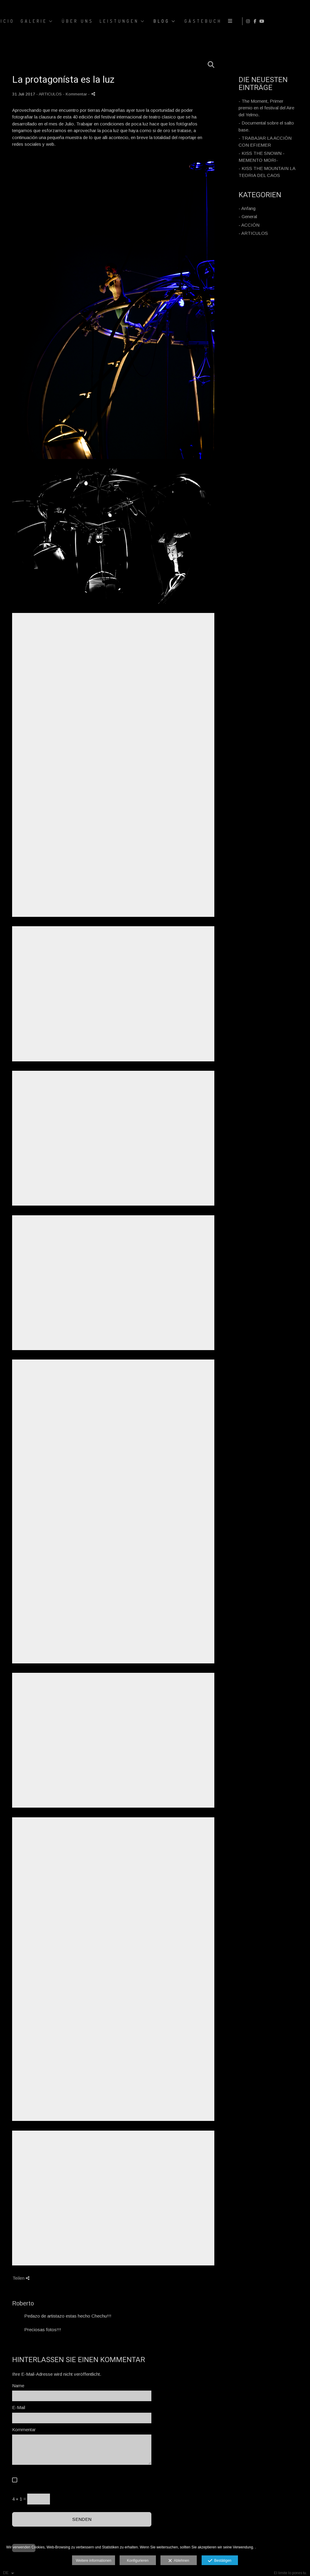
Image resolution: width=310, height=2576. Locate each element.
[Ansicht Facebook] (294, 21)
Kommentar (24, 2429)
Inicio (169, 21)
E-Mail (18, 2407)
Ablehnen (178, 2560)
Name (18, 2385)
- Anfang (247, 208)
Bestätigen (219, 2560)
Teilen (21, 2278)
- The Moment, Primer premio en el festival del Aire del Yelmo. (266, 107)
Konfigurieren (137, 2560)
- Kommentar (75, 94)
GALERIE (199, 21)
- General (248, 216)
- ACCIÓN (249, 225)
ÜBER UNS (243, 21)
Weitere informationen (93, 2560)
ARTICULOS (50, 94)
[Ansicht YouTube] (301, 21)
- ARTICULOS (253, 233)
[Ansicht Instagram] (287, 21)
